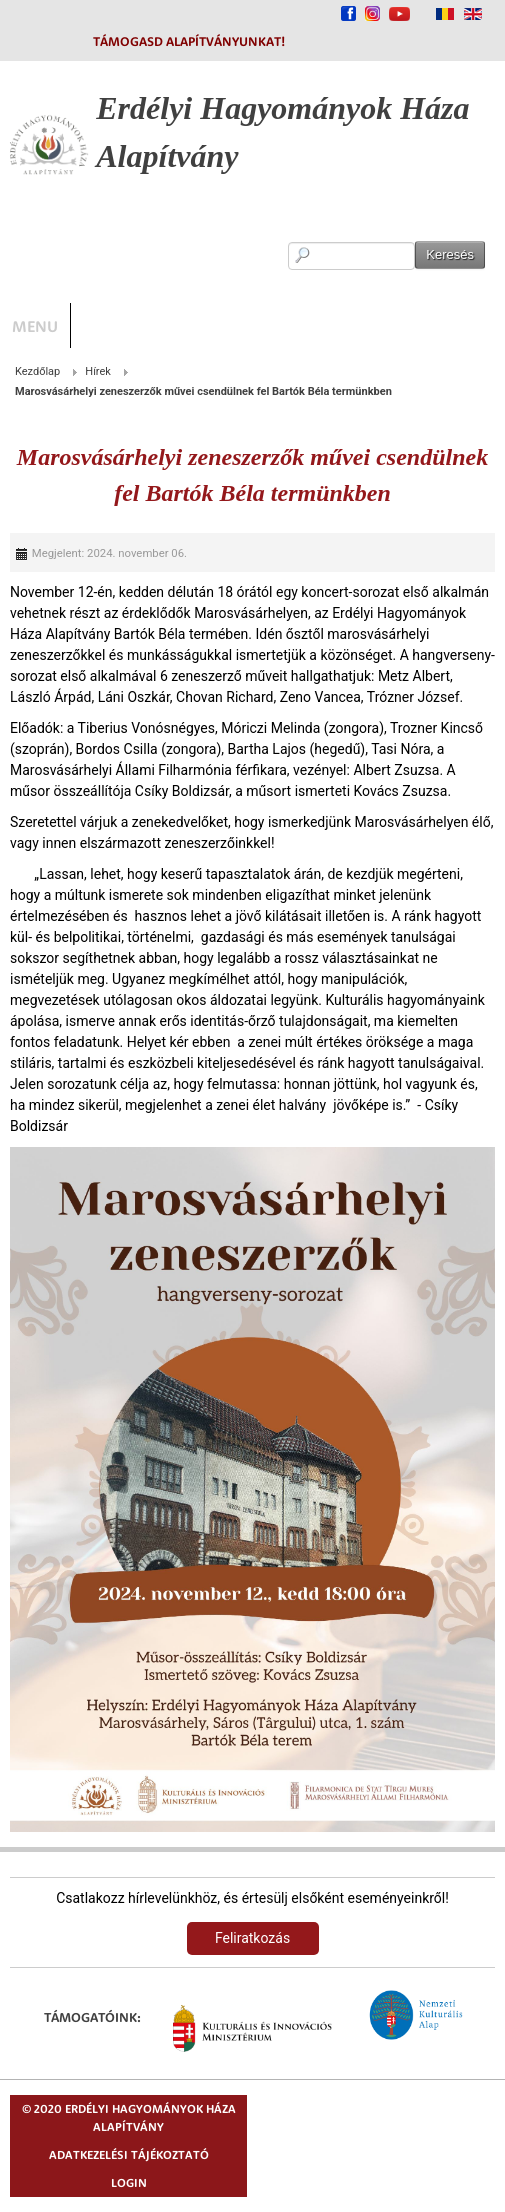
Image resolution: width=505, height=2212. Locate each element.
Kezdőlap (37, 371)
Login (129, 2182)
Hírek (98, 371)
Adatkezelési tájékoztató (129, 2154)
